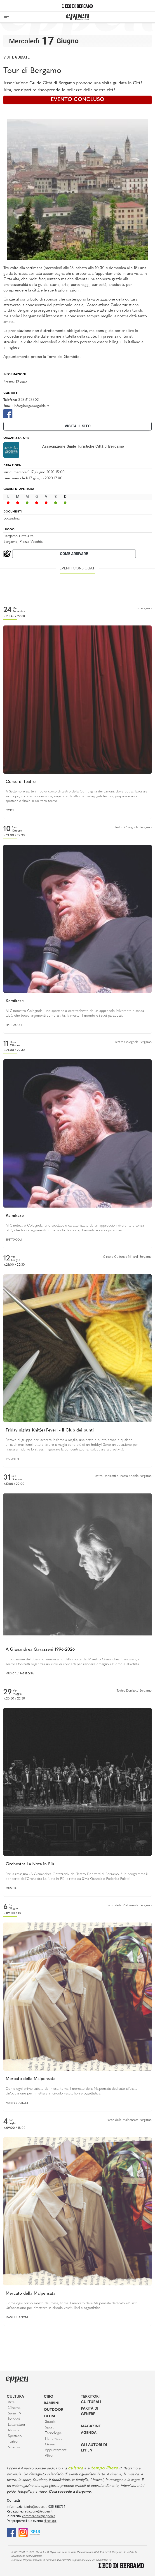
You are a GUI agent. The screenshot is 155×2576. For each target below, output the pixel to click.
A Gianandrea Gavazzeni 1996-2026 (40, 1650)
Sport (49, 2427)
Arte (11, 2402)
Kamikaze (15, 1001)
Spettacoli (14, 1025)
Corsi (10, 810)
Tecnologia (53, 2433)
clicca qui (50, 2521)
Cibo (48, 2397)
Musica (11, 1673)
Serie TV (14, 2413)
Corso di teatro (21, 782)
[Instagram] (23, 2532)
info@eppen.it (36, 2506)
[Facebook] (7, 413)
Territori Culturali (91, 2399)
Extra (49, 2416)
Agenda (88, 2433)
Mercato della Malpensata (30, 2079)
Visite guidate (16, 57)
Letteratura (16, 2425)
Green (50, 2444)
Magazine (91, 2426)
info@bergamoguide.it (31, 406)
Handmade (53, 2439)
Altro (49, 2456)
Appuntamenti (56, 2450)
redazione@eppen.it (37, 2511)
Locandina (11, 518)
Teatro (13, 2442)
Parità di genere (89, 2411)
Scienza (14, 2447)
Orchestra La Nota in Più (30, 1864)
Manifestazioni (17, 2103)
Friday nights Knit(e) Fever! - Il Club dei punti (50, 1430)
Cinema (14, 2408)
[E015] (35, 2532)
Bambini (51, 2403)
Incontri (12, 1459)
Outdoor (53, 2410)
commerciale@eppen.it (38, 2516)
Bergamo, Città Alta (18, 536)
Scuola (50, 2422)
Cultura (15, 2397)
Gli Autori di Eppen (94, 2447)
